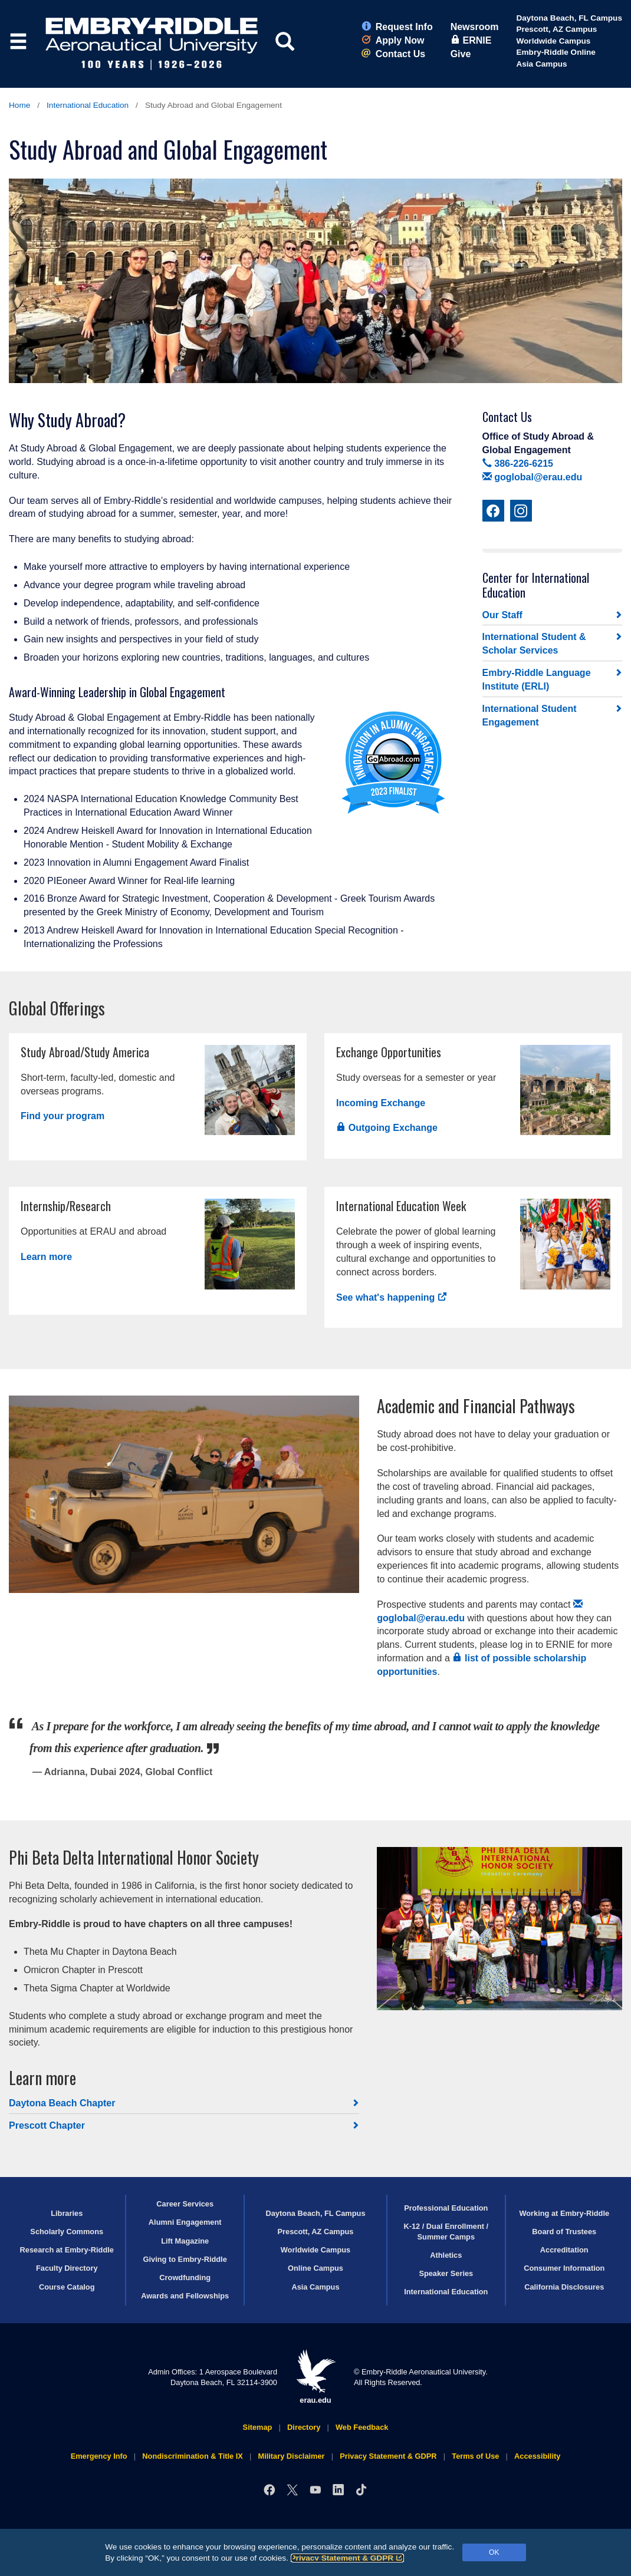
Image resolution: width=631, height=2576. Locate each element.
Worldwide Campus (553, 41)
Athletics (446, 2255)
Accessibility (537, 2456)
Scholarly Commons (66, 2231)
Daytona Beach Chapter (62, 2103)
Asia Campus (541, 64)
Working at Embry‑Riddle (564, 2213)
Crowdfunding (185, 2277)
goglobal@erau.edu (532, 477)
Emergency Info (99, 2456)
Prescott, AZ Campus (556, 29)
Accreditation (564, 2249)
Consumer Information (564, 2268)
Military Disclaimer (291, 2456)
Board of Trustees (564, 2231)
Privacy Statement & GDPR (348, 2558)
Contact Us (393, 54)
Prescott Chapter (47, 2125)
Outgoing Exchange (387, 1128)
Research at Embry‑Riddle (67, 2249)
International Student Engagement (529, 715)
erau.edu (315, 2377)
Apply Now (393, 40)
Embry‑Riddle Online (555, 52)
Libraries (67, 2213)
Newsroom (475, 27)
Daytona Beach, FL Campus (569, 18)
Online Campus (315, 2268)
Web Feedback (362, 2427)
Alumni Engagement (185, 2222)
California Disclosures (564, 2287)
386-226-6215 (517, 464)
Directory (303, 2427)
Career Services (184, 2203)
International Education (88, 105)
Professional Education (446, 2208)
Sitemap (257, 2427)
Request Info (397, 27)
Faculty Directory (67, 2268)
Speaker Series (446, 2273)
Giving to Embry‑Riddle (185, 2259)
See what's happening (391, 1297)
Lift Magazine (185, 2241)
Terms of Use (475, 2456)
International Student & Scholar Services (534, 643)
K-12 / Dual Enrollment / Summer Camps (445, 2231)
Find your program (62, 1116)
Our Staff (502, 615)
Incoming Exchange (380, 1103)
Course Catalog (67, 2287)
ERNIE (471, 40)
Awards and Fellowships (185, 2295)
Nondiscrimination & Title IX (192, 2456)
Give (461, 54)
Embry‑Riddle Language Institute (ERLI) (536, 679)
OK (494, 2552)
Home (19, 105)
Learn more (46, 1257)
